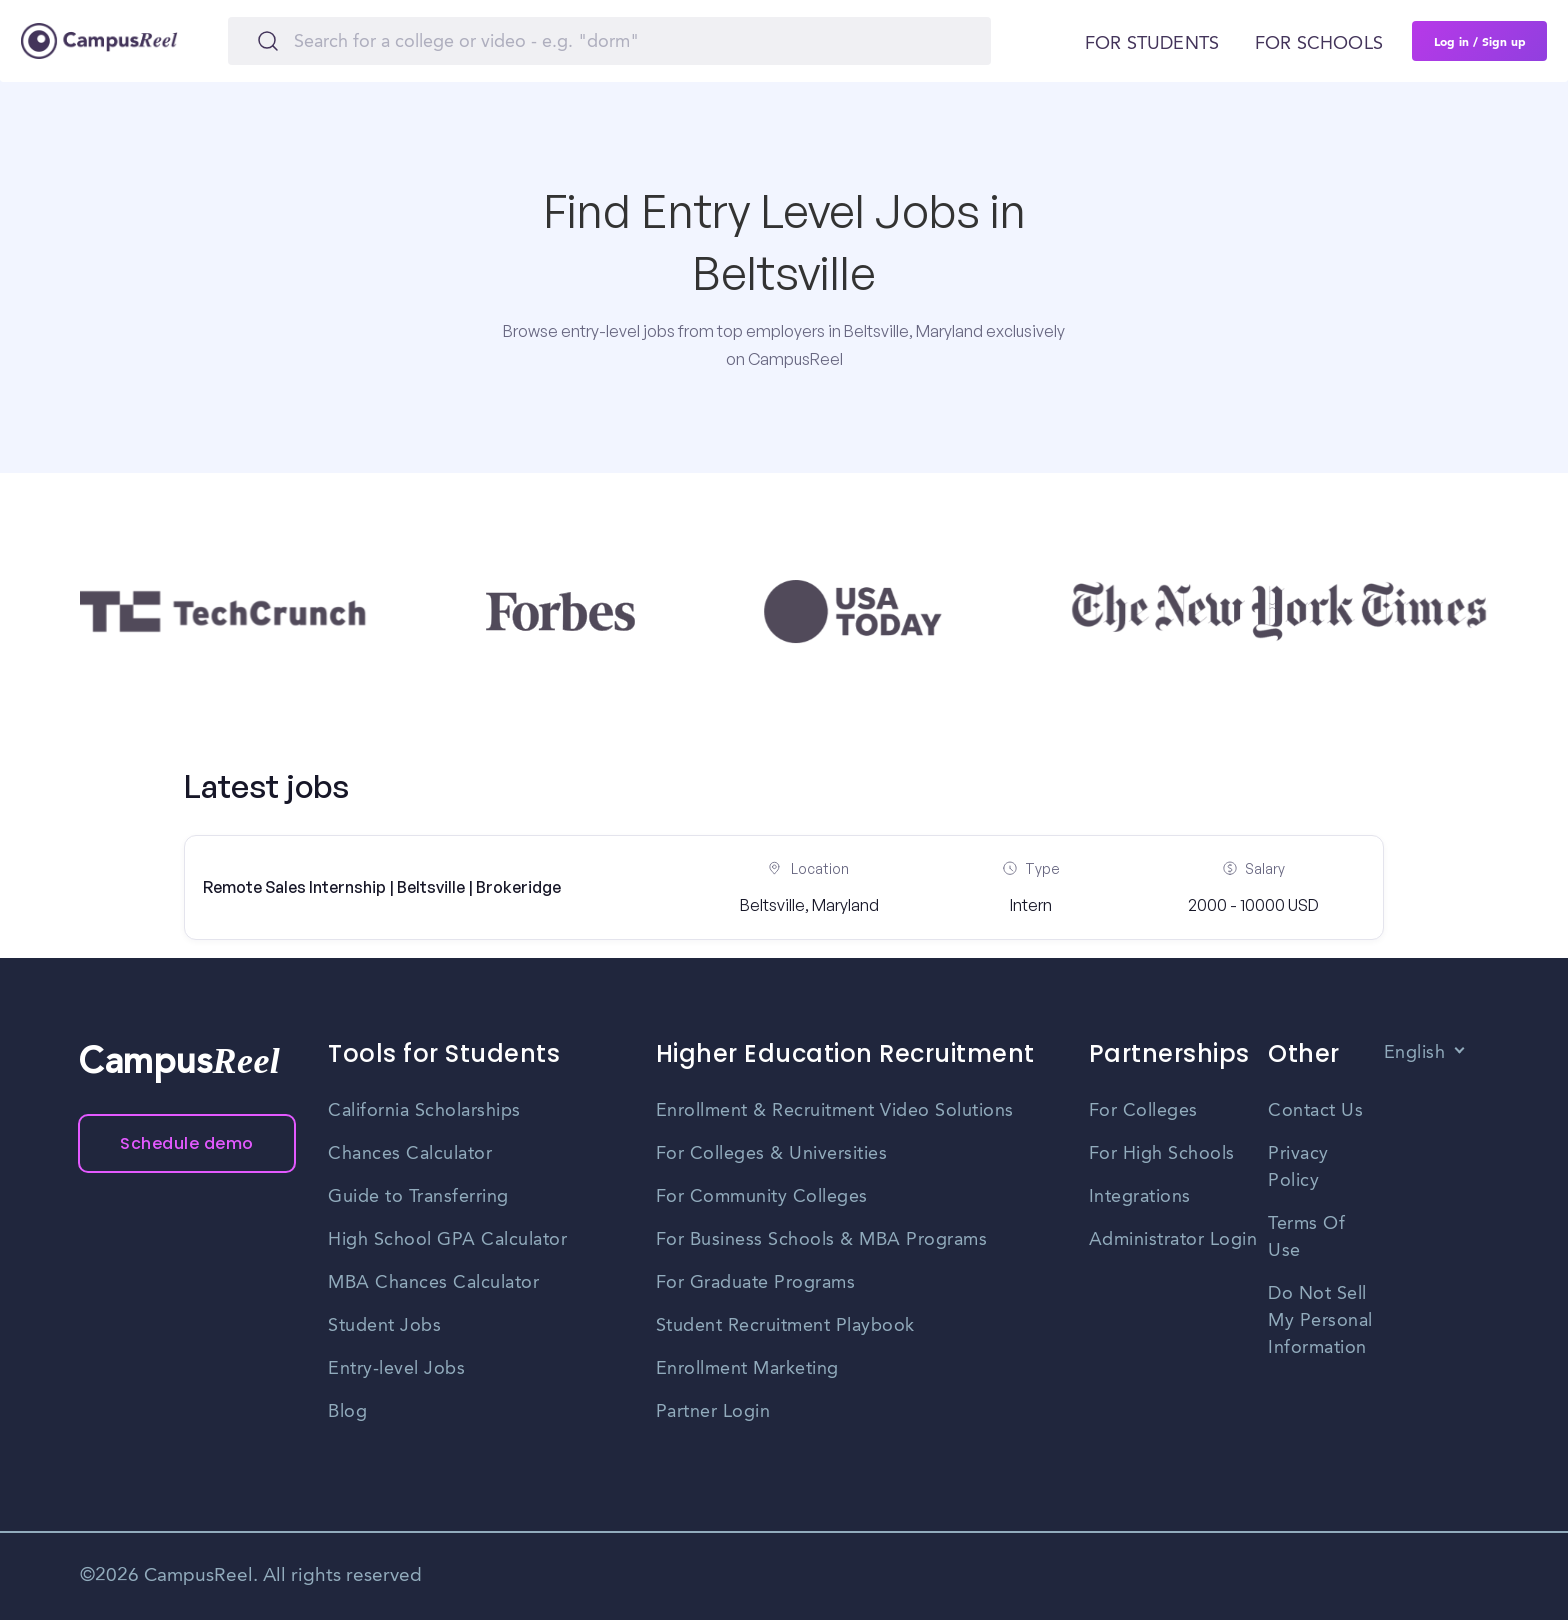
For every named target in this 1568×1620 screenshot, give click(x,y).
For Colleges (1143, 1111)
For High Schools (1162, 1154)
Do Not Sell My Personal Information (1320, 1321)
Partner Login (713, 1412)
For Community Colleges (762, 1197)
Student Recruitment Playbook (785, 1326)
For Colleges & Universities (772, 1154)
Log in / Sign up (1480, 41)
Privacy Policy (1298, 1167)
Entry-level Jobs (396, 1369)
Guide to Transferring (418, 1197)
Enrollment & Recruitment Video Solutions (835, 1111)
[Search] (609, 41)
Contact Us (1315, 1111)
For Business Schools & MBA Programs (822, 1240)
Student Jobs (384, 1326)
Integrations (1140, 1197)
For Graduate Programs (756, 1283)
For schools (1319, 44)
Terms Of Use (1306, 1237)
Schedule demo (187, 1143)
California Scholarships (424, 1111)
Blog (347, 1412)
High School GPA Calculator (447, 1240)
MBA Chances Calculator (433, 1283)
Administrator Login (1173, 1240)
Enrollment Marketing (747, 1369)
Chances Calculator (410, 1154)
